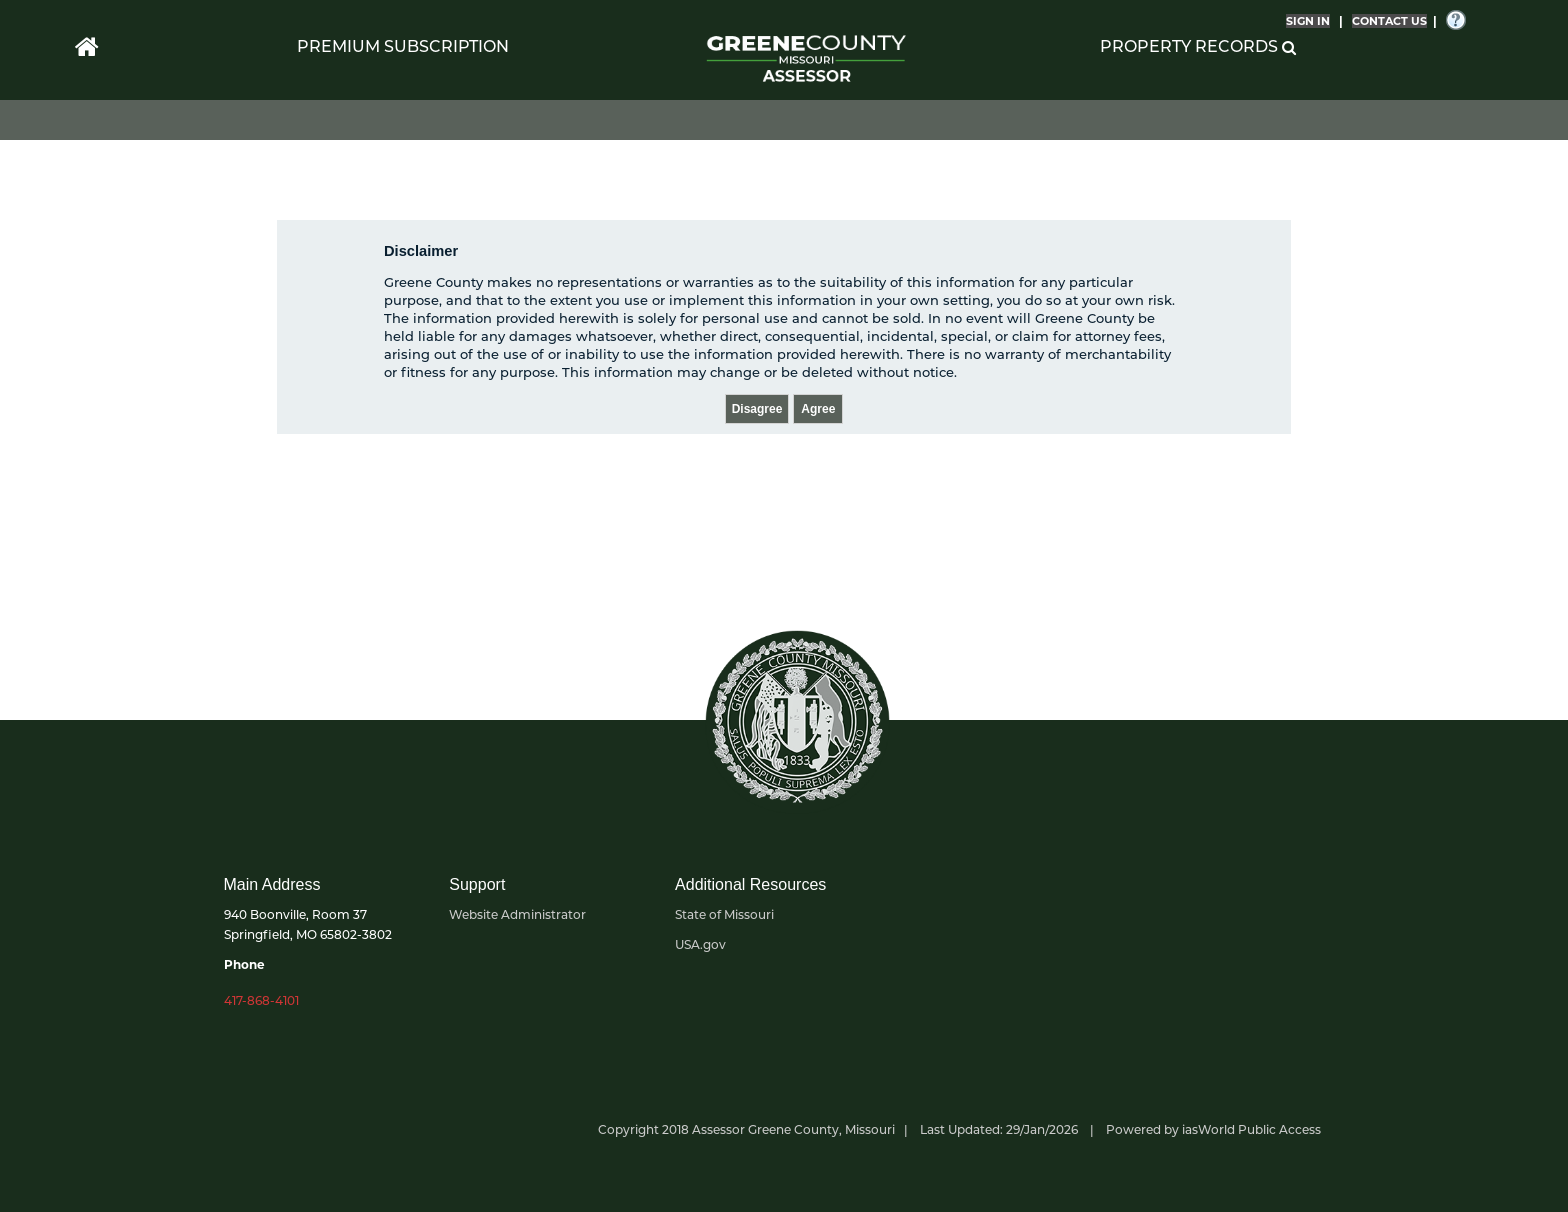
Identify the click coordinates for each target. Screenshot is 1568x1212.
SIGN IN (1308, 21)
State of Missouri (724, 914)
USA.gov (700, 944)
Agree (818, 409)
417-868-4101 (261, 1000)
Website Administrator (517, 914)
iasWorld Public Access (1251, 1129)
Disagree (757, 409)
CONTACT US (1389, 21)
